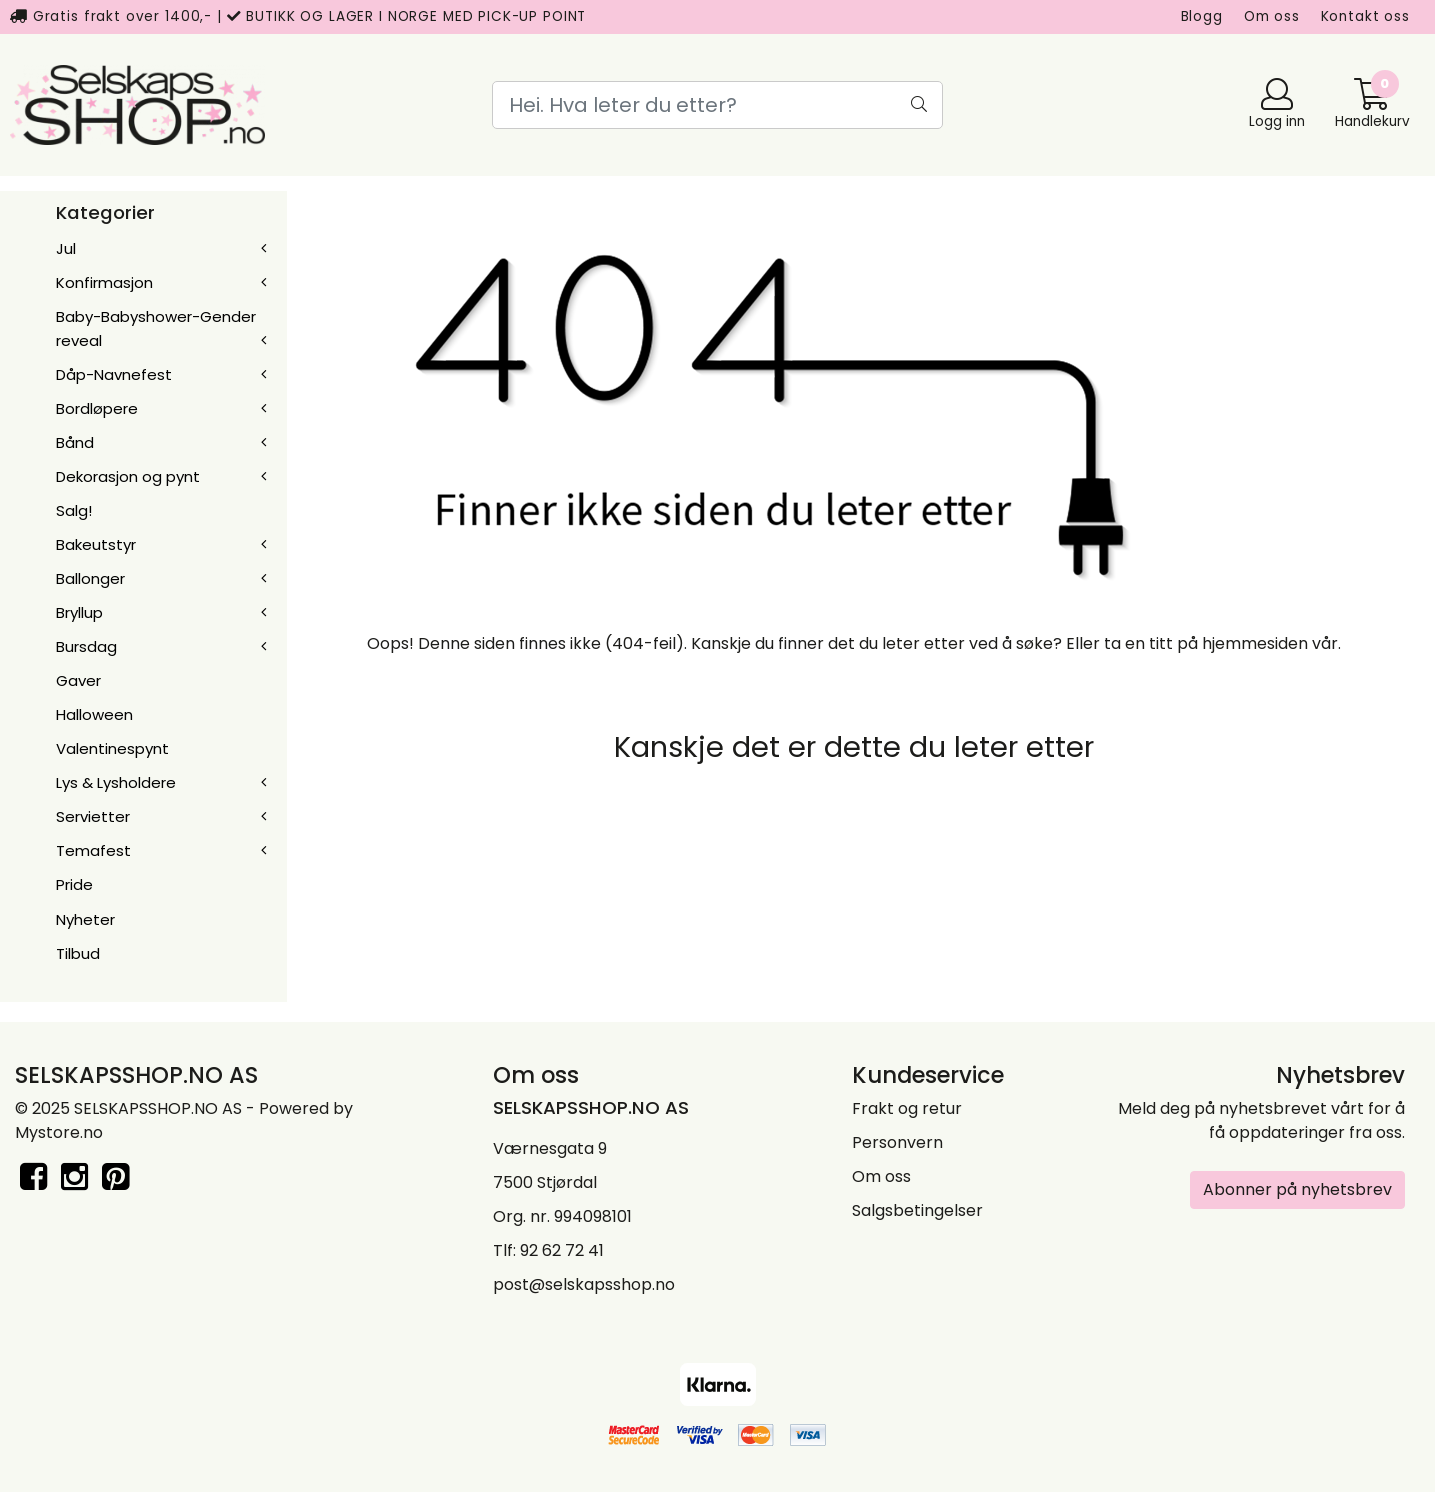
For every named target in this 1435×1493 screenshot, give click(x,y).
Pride (74, 884)
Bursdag (86, 646)
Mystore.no (59, 1132)
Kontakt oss (1365, 16)
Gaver (78, 680)
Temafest (93, 850)
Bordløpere (97, 408)
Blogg (1202, 16)
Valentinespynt (112, 748)
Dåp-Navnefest (114, 374)
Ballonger (90, 578)
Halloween (94, 714)
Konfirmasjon (104, 282)
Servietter (93, 816)
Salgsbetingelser (917, 1210)
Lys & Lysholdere (116, 782)
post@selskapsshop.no (584, 1284)
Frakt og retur (907, 1108)
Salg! (74, 510)
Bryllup (79, 612)
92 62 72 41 (562, 1250)
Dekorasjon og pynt (128, 476)
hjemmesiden (1255, 643)
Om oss (1272, 16)
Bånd (75, 442)
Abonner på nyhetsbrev (1297, 1189)
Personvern (897, 1142)
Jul (66, 248)
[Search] (718, 105)
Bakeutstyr (96, 544)
